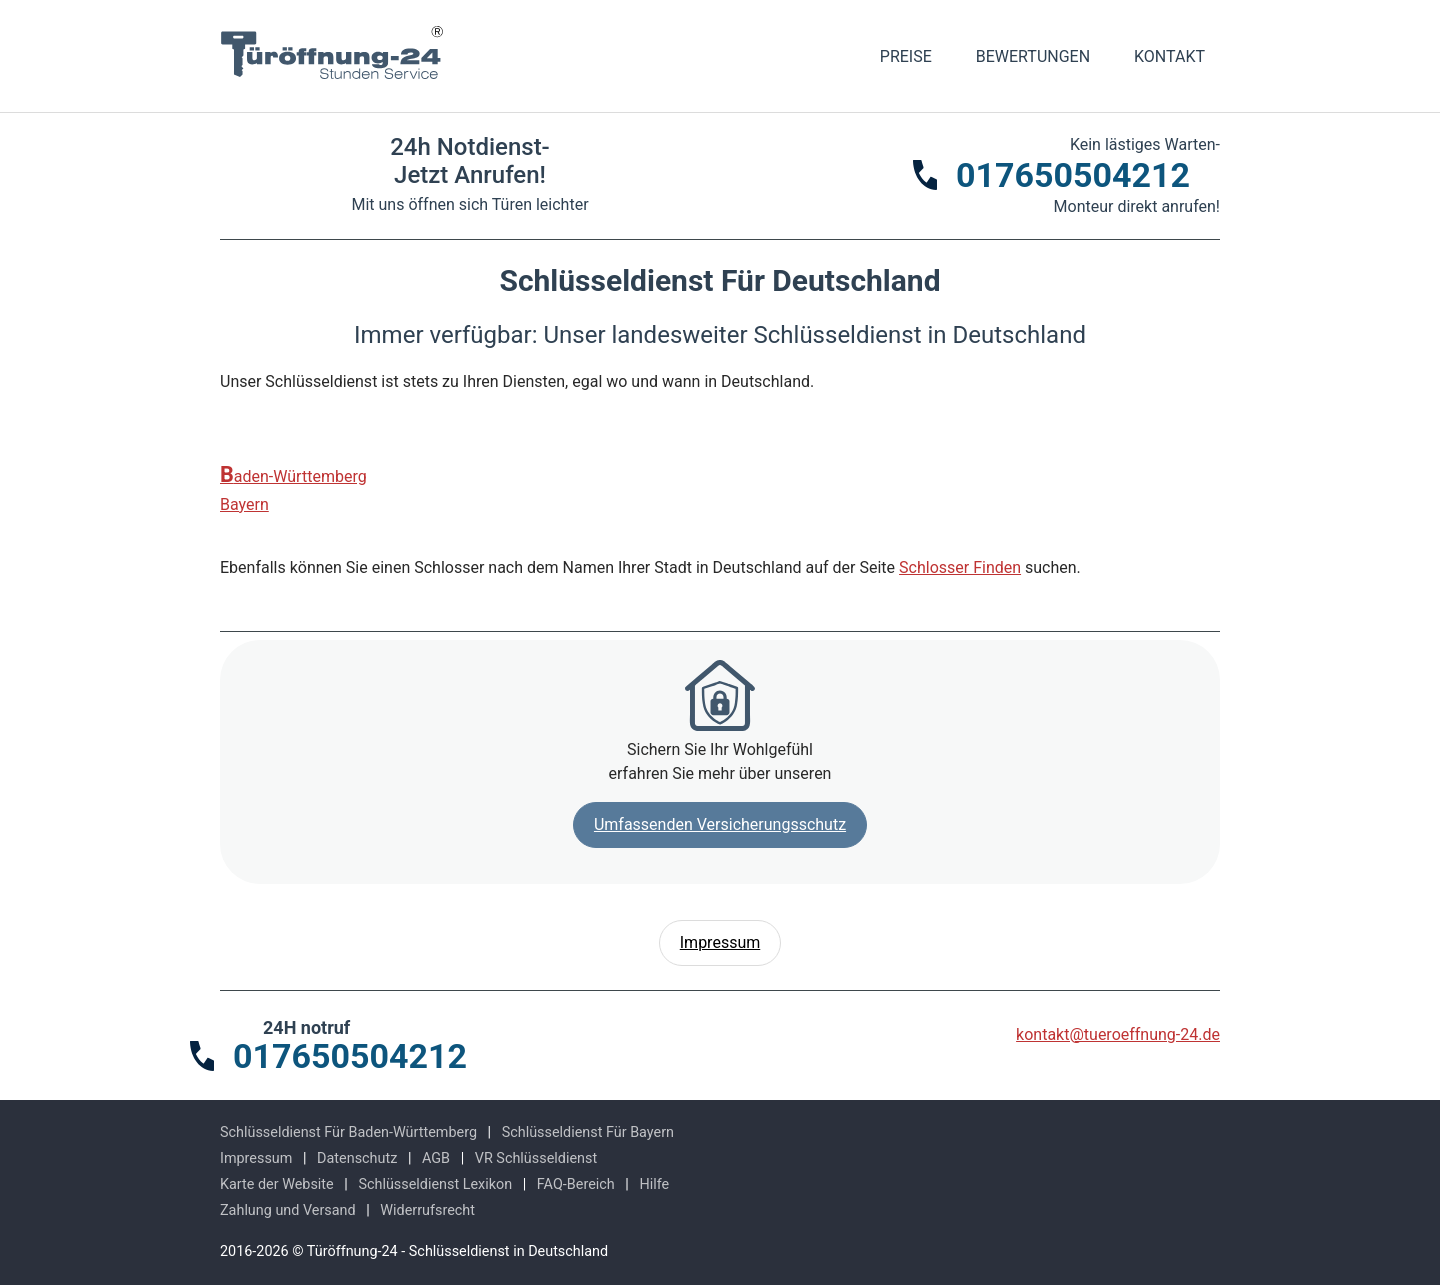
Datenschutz (357, 1158)
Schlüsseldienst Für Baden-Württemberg (348, 1132)
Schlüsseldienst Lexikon (435, 1184)
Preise (906, 56)
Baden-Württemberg (293, 475)
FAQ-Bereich (576, 1184)
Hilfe (654, 1184)
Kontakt (1169, 56)
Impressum (720, 942)
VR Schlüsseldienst (536, 1158)
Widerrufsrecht (427, 1210)
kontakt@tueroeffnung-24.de (1118, 1034)
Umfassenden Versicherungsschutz (720, 824)
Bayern (244, 504)
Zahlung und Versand (288, 1210)
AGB (436, 1158)
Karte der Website (277, 1184)
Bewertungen (1033, 56)
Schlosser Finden (960, 567)
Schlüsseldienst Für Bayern (588, 1132)
